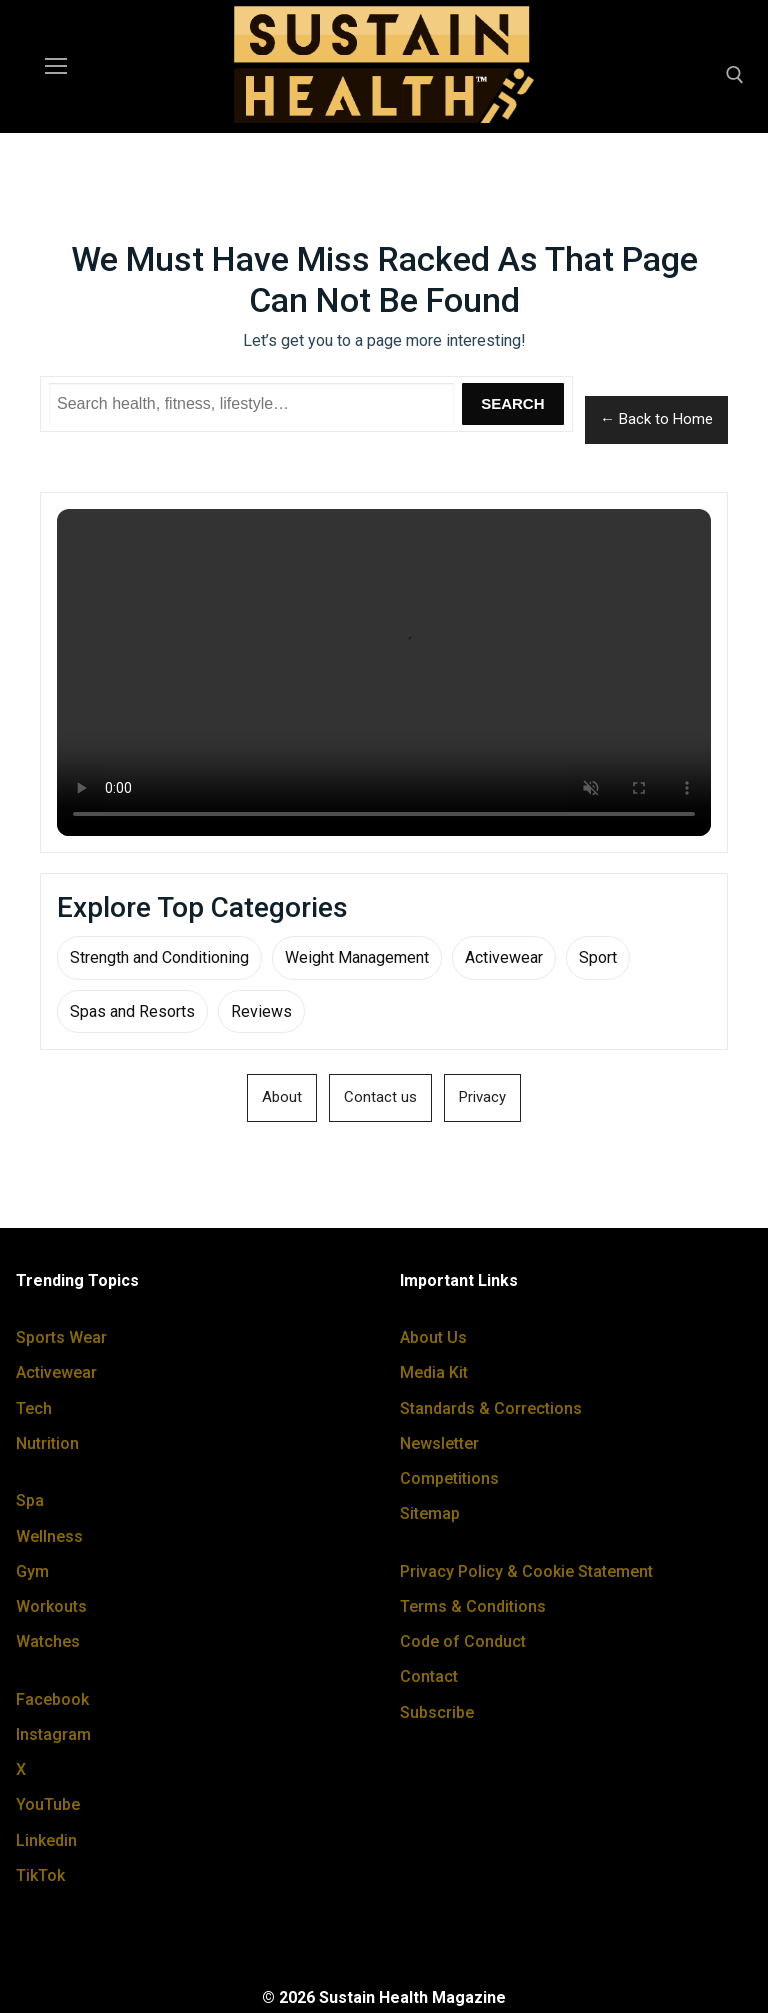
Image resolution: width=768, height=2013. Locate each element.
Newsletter (439, 1443)
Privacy (482, 1097)
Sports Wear (61, 1337)
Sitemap (430, 1513)
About (282, 1097)
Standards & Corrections (491, 1408)
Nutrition (47, 1443)
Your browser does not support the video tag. (384, 672)
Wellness (49, 1536)
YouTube (48, 1804)
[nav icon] (56, 67)
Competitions (449, 1478)
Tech (34, 1408)
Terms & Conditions (473, 1606)
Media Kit (434, 1372)
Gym (32, 1571)
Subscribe (437, 1712)
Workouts (51, 1606)
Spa (30, 1500)
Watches (48, 1641)
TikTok (40, 1875)
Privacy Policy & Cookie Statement (526, 1571)
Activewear (504, 957)
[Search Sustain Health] (251, 404)
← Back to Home (656, 419)
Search (512, 403)
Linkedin (46, 1840)
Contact (429, 1676)
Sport (598, 957)
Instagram (53, 1734)
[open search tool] (735, 75)
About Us (433, 1337)
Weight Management (357, 957)
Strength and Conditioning (159, 957)
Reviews (261, 1011)
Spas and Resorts (132, 1011)
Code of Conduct (463, 1641)
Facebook (52, 1699)
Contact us (380, 1097)
